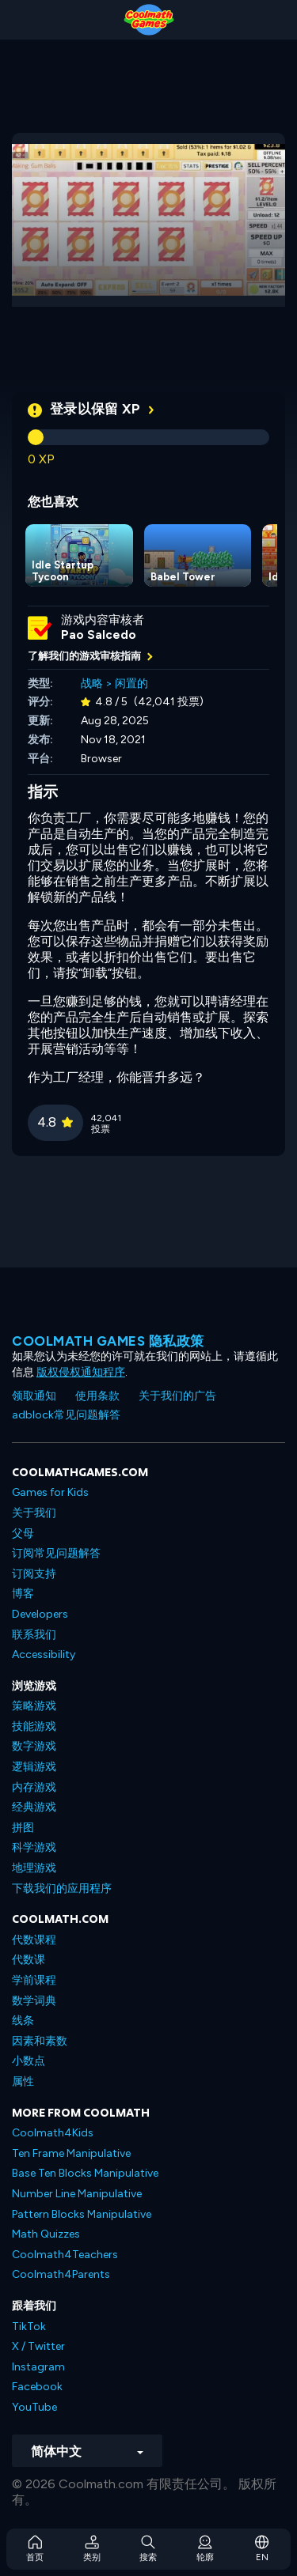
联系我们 (34, 1634)
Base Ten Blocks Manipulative (85, 2173)
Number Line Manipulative (77, 2193)
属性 (23, 2081)
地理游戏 (34, 1868)
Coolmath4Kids (52, 2133)
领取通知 (34, 1396)
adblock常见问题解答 (66, 1415)
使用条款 (97, 1396)
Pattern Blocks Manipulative (81, 2214)
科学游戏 (34, 1847)
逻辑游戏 (34, 1766)
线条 (23, 2020)
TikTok (29, 2326)
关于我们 (34, 1513)
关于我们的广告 (177, 1396)
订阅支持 (34, 1574)
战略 (92, 683)
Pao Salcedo (98, 635)
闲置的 (131, 683)
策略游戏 (34, 1706)
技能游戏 (34, 1726)
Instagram (38, 2367)
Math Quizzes (46, 2234)
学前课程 (34, 1980)
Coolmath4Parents (61, 2274)
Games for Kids (50, 1492)
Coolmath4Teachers (65, 2254)
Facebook (37, 2386)
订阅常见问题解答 (56, 1553)
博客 (23, 1593)
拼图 (23, 1827)
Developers (40, 1614)
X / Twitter (38, 2346)
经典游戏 (34, 1807)
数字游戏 (34, 1746)
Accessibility (43, 1654)
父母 (23, 1533)
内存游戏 (34, 1787)
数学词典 (34, 2001)
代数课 (28, 1959)
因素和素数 (39, 2041)
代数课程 (34, 1940)
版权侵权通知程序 (80, 1372)
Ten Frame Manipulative (71, 2153)
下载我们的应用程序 (62, 1888)
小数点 (28, 2061)
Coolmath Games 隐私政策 (108, 1341)
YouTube (34, 2407)
